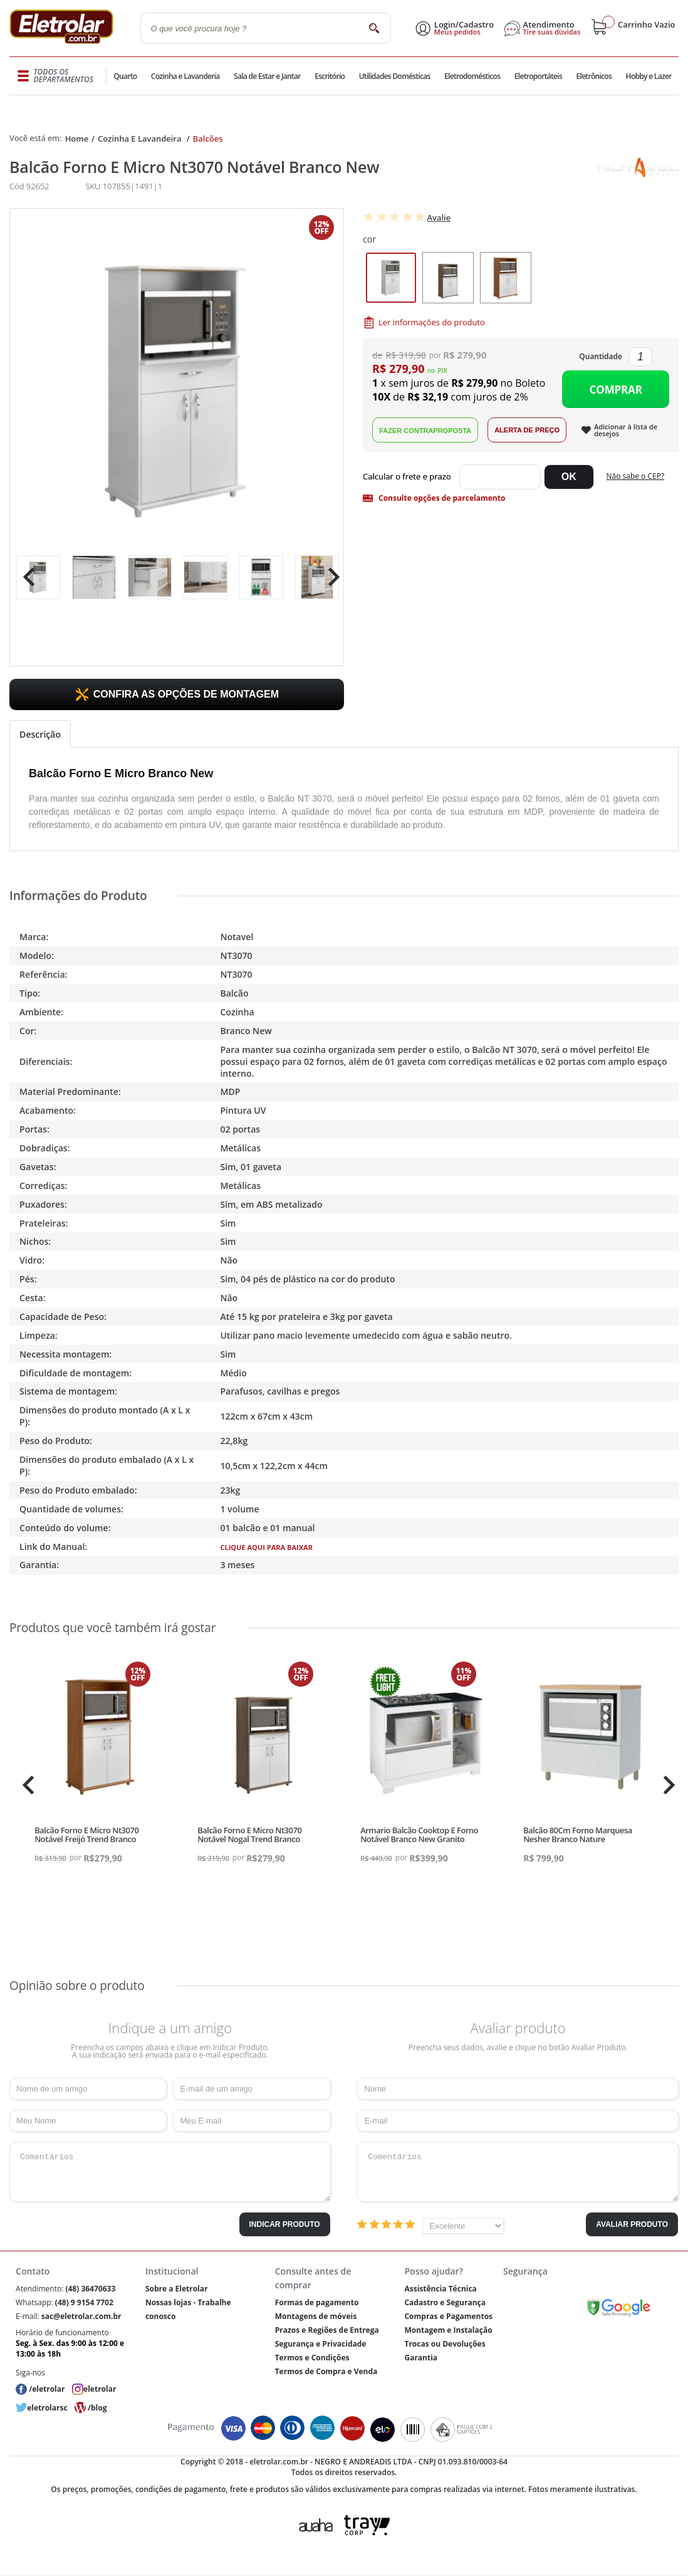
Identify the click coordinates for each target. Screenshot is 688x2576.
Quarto (126, 76)
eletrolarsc (47, 2407)
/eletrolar (47, 2389)
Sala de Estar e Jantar (267, 76)
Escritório (329, 76)
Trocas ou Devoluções (444, 2343)
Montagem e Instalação (448, 2330)
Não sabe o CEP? (636, 476)
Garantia (420, 2357)
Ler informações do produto (431, 322)
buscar (374, 28)
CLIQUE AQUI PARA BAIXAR (266, 1547)
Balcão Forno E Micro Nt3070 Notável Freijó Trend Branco (86, 1835)
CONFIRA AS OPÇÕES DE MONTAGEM (186, 694)
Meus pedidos (457, 32)
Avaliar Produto (632, 2224)
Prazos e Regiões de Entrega (327, 2330)
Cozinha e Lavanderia (186, 76)
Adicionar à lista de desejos (625, 430)
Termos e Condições (312, 2357)
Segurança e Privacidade (321, 2343)
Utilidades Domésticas (394, 76)
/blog (97, 2407)
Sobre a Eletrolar (176, 2288)
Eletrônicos (593, 76)
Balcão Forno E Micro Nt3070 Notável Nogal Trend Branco (249, 1835)
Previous (25, 577)
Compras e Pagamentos (448, 2316)
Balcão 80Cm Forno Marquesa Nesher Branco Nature (577, 1835)
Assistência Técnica (440, 2288)
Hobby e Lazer (648, 76)
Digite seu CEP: (409, 477)
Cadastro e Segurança (444, 2302)
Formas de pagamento (317, 2302)
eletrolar (99, 2389)
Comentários (170, 2172)
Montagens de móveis (316, 2316)
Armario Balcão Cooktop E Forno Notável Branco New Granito (419, 1835)
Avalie (439, 217)
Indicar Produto (284, 2224)
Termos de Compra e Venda (326, 2371)
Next (329, 577)
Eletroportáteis (537, 76)
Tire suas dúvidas (552, 32)
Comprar (616, 389)
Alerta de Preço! (526, 429)
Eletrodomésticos (471, 76)
